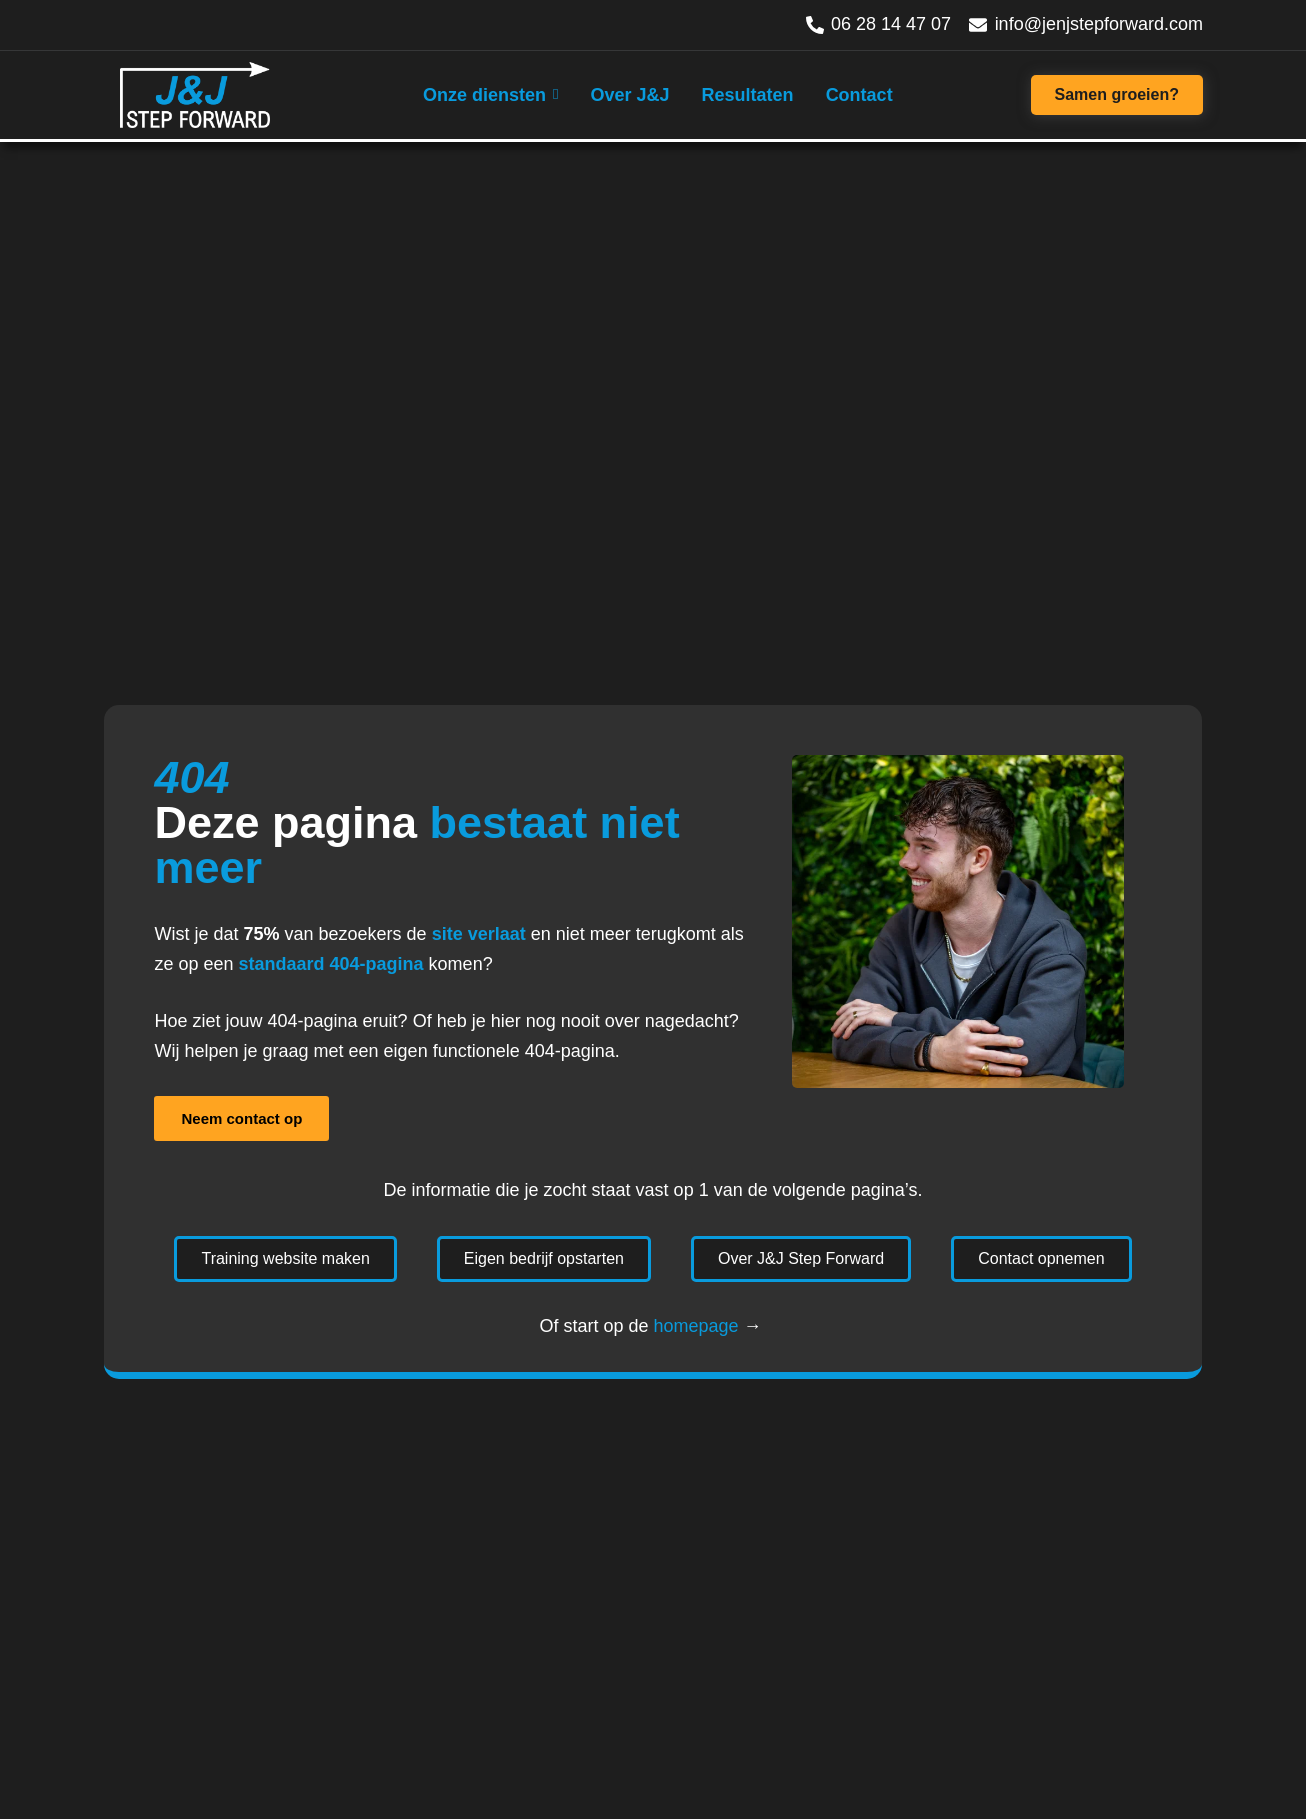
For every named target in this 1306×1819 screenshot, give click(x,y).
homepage (695, 1326)
